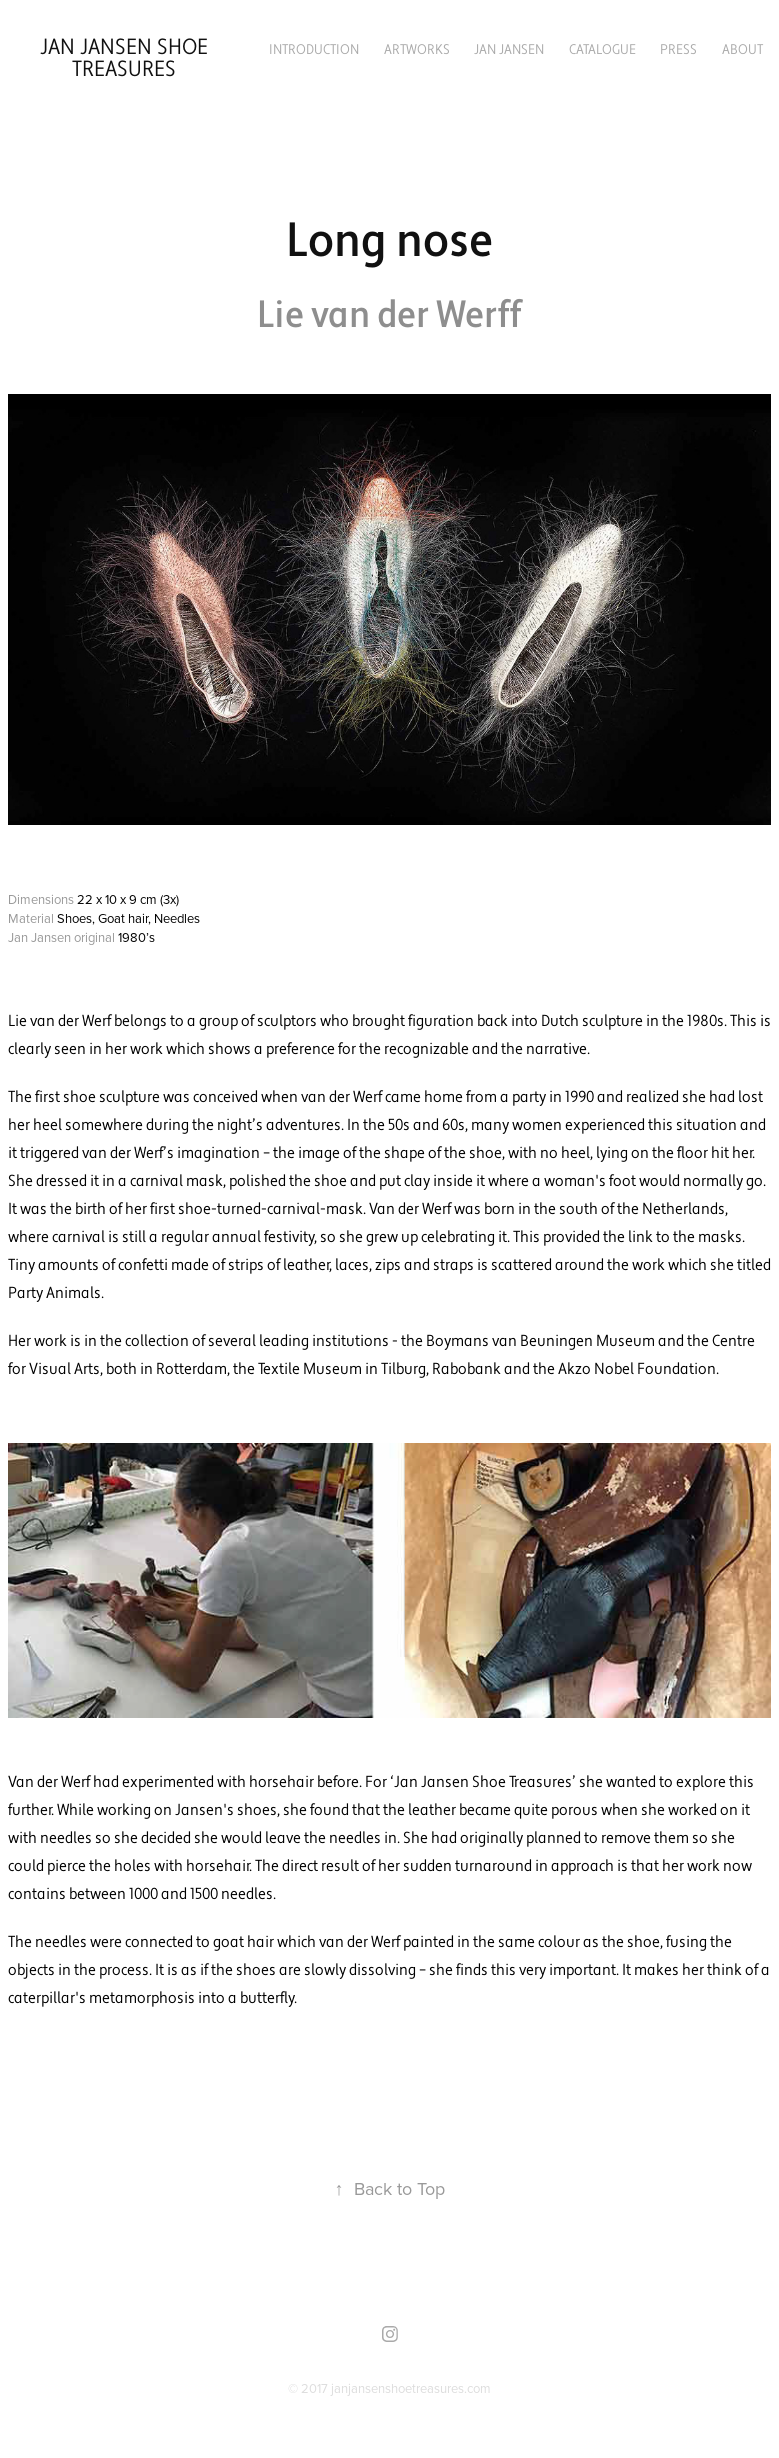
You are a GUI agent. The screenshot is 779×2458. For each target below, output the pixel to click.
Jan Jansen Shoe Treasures (126, 58)
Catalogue (602, 50)
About (742, 50)
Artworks (417, 50)
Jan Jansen (509, 50)
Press (678, 50)
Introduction (314, 50)
